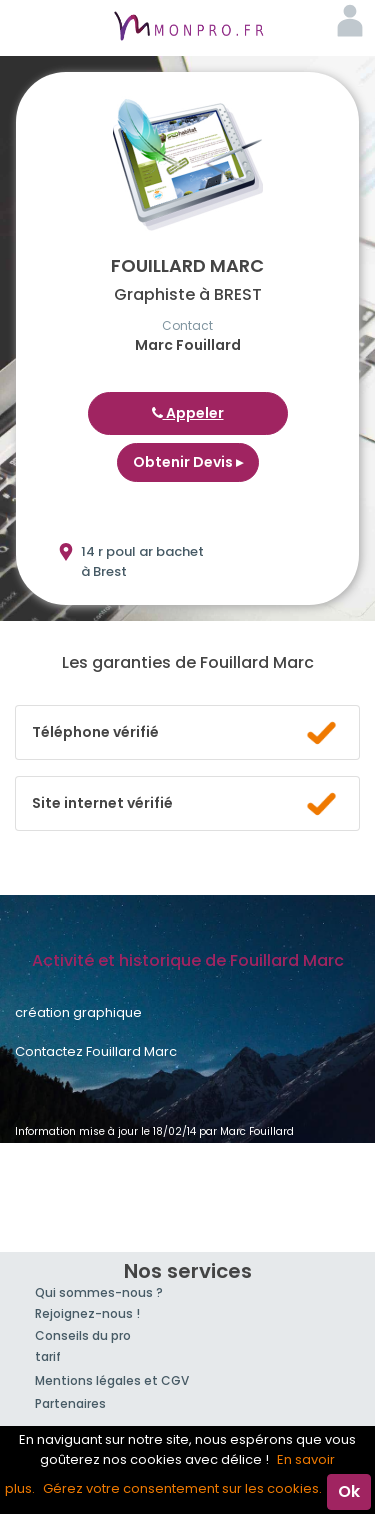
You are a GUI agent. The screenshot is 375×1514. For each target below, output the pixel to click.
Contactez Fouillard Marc (96, 1051)
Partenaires (70, 1403)
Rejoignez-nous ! (87, 1313)
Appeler (188, 413)
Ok (349, 1491)
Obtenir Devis (188, 462)
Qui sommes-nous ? (99, 1292)
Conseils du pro (83, 1335)
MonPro (188, 28)
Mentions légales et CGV (112, 1380)
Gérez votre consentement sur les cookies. (182, 1488)
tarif (48, 1356)
